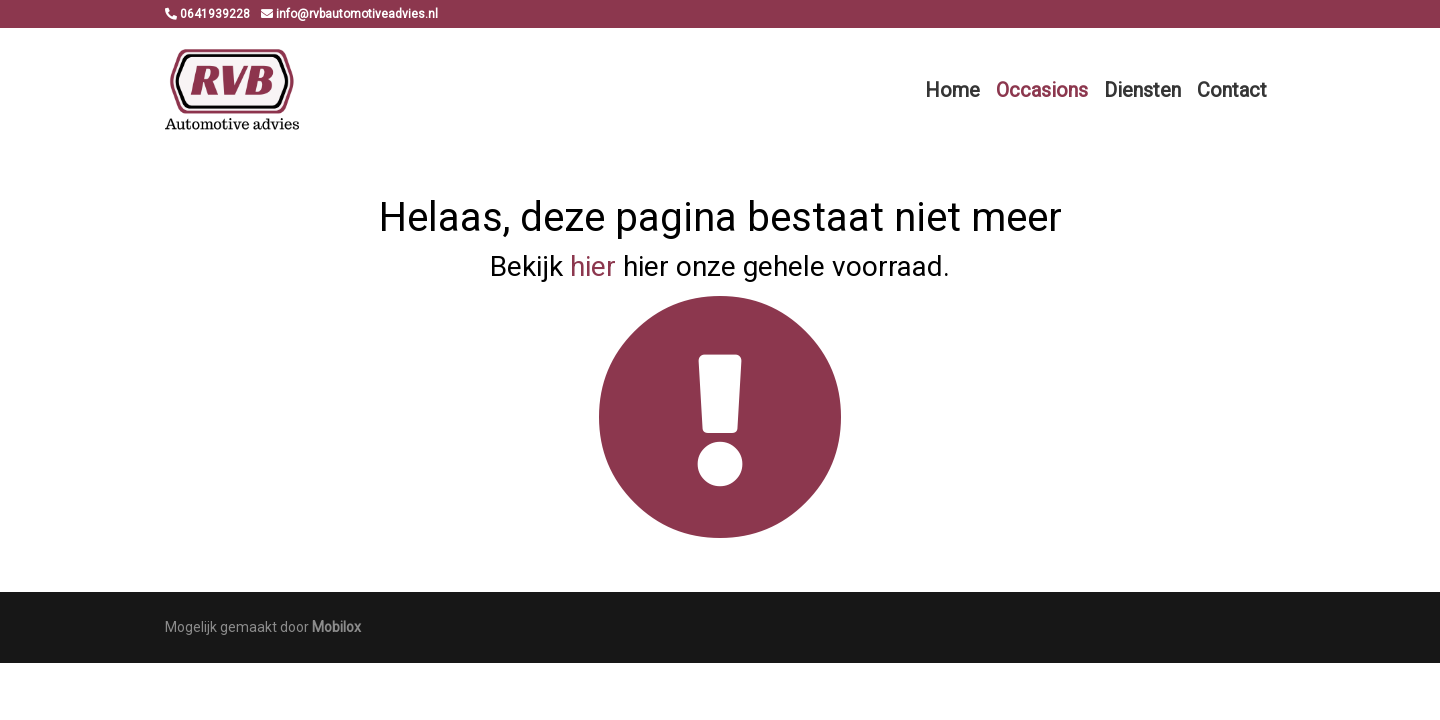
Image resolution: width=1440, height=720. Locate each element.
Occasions (1042, 90)
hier (593, 266)
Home (952, 90)
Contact (1232, 90)
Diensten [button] (1142, 90)
